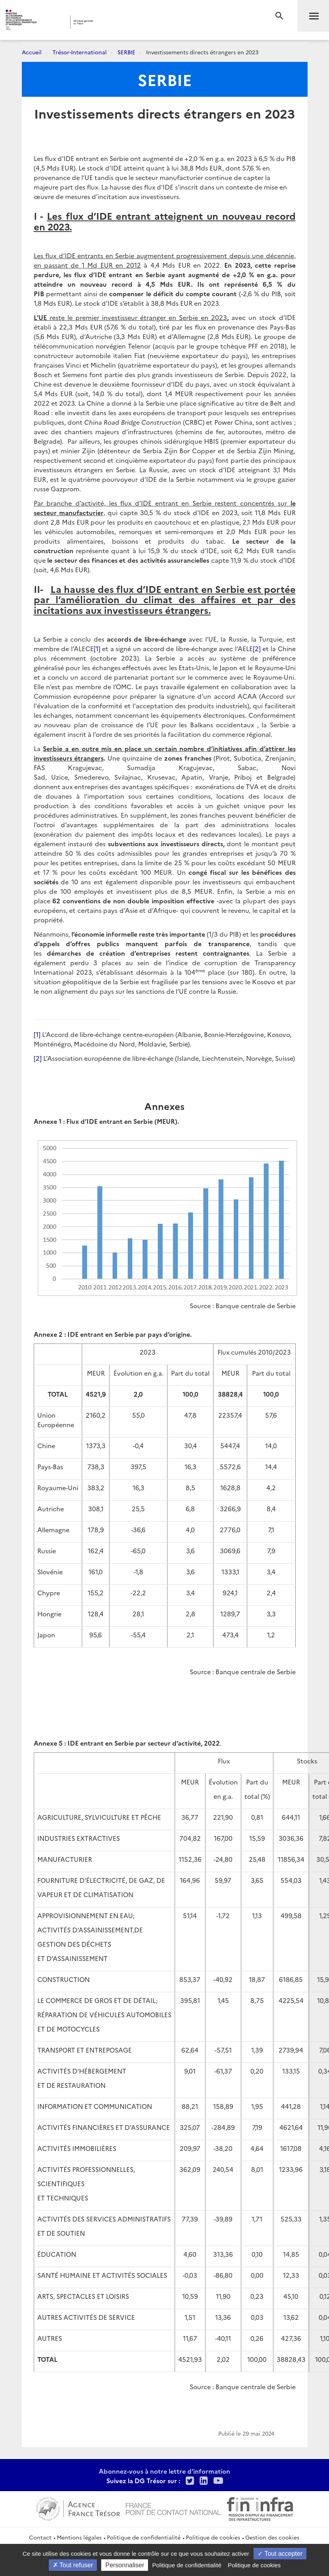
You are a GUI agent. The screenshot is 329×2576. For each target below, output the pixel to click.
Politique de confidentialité (144, 2537)
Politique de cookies (213, 2537)
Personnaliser (124, 2565)
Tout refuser (73, 2565)
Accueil (32, 52)
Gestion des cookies (272, 2537)
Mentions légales (79, 2537)
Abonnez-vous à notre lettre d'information (164, 2471)
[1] (97, 648)
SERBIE (126, 52)
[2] (257, 648)
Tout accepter (280, 2553)
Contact (40, 2537)
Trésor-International (79, 52)
